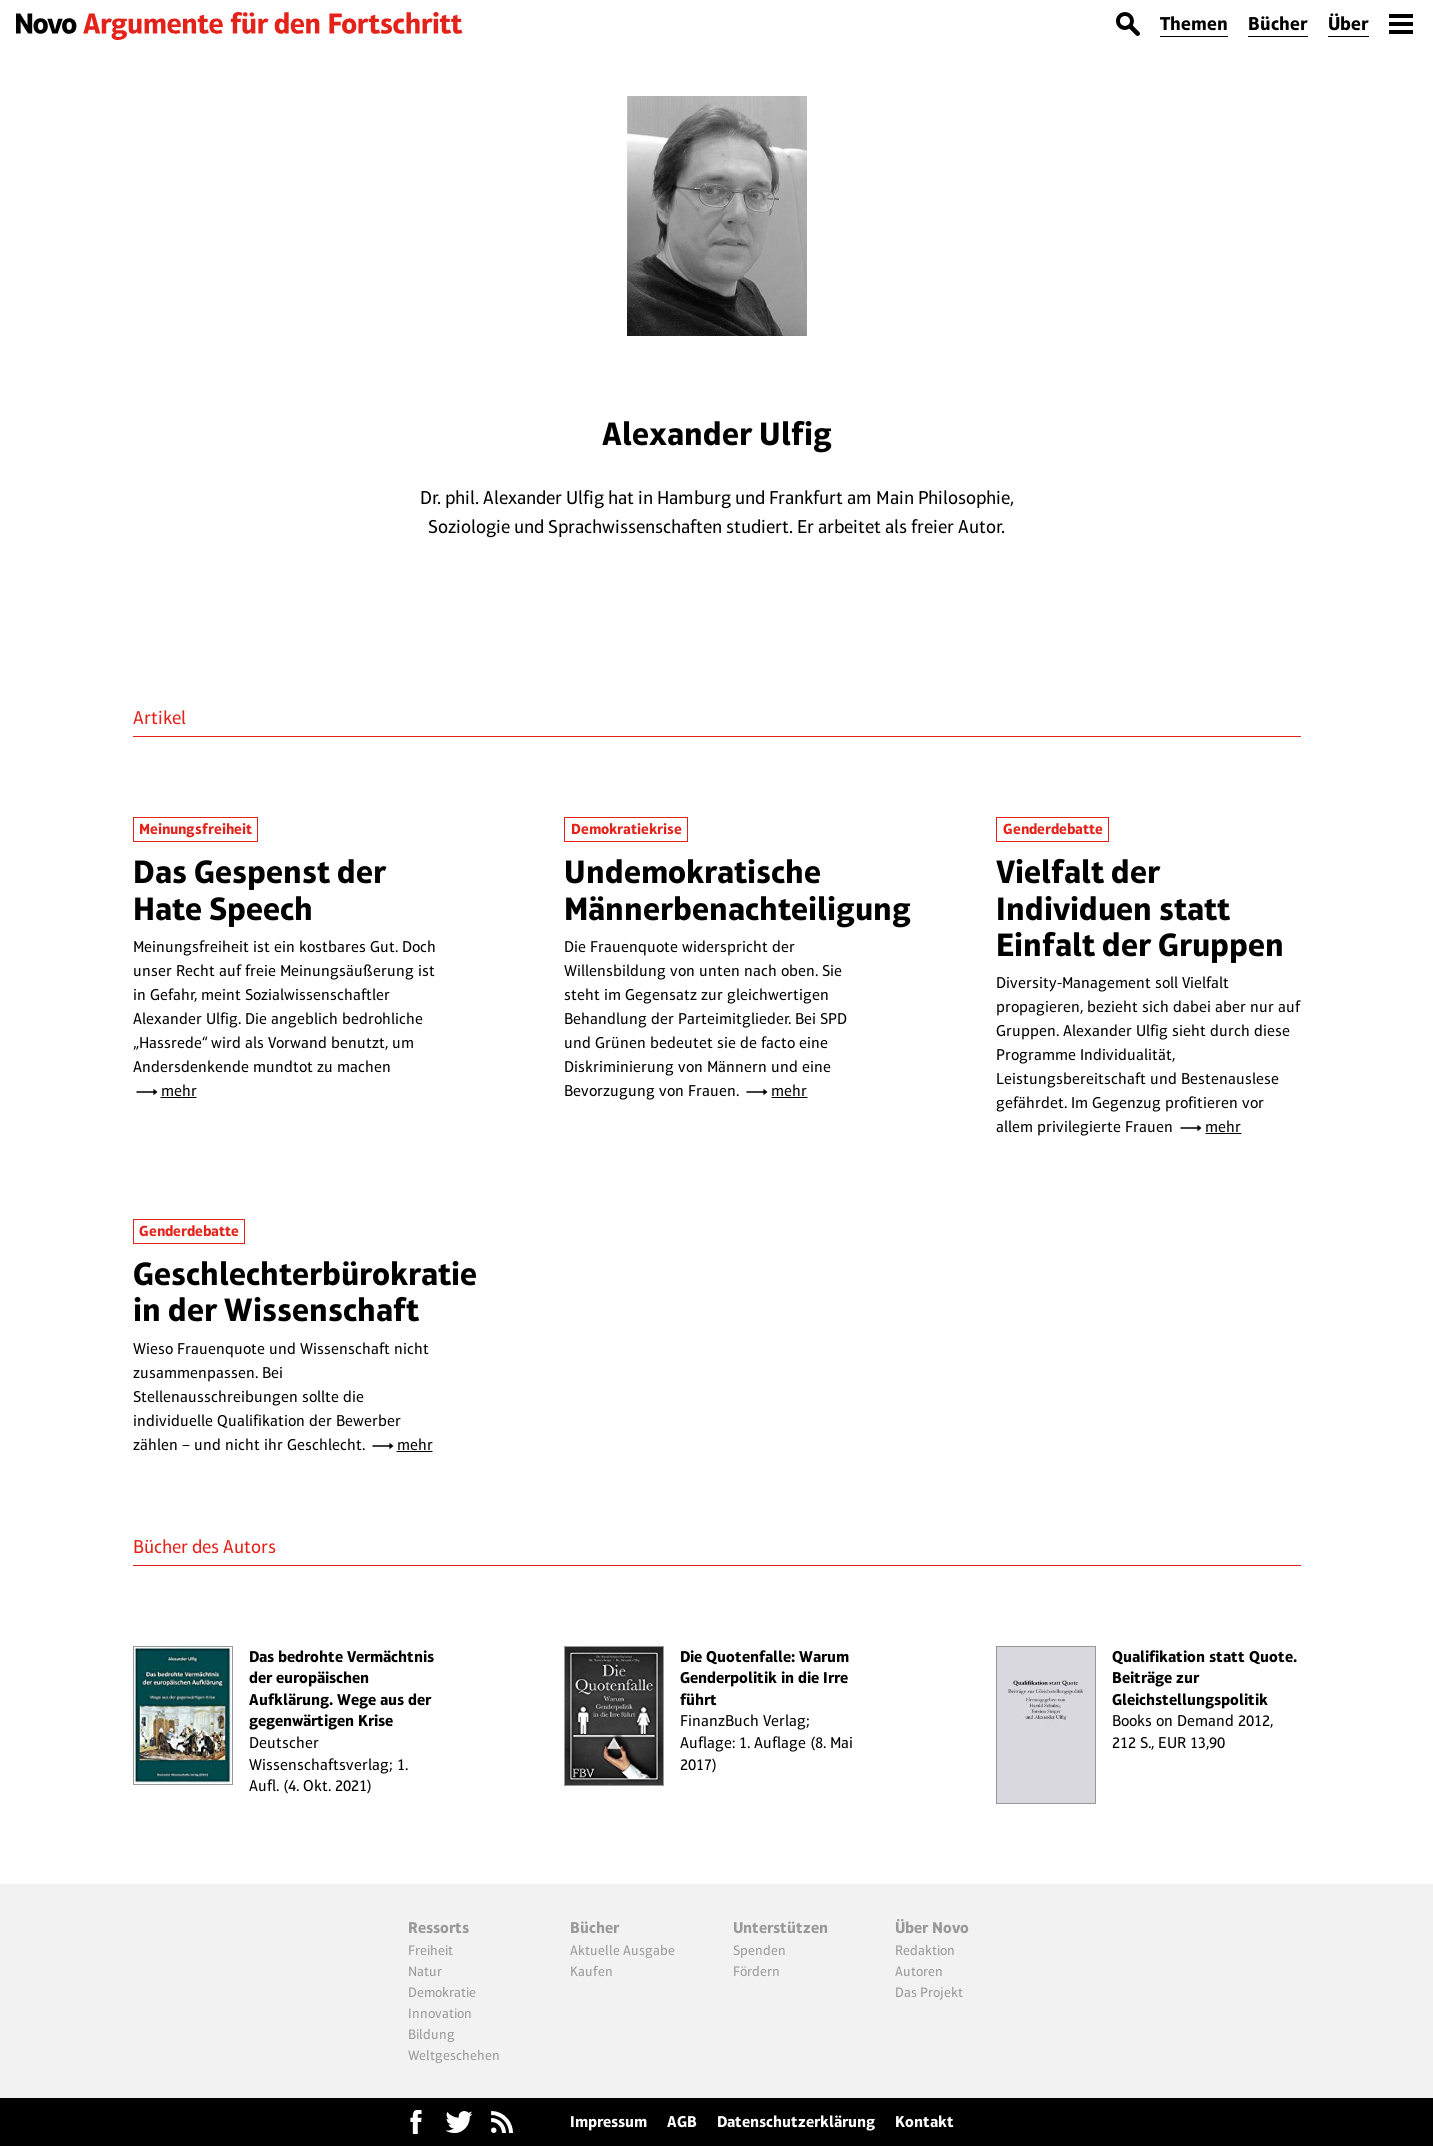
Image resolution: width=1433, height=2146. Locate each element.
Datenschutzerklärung (796, 2121)
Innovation (440, 2013)
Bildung (431, 2034)
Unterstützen (780, 1927)
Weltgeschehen (454, 2055)
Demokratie (442, 1992)
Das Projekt (929, 1992)
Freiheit (430, 1950)
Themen (1194, 23)
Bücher (1278, 23)
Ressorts (438, 1927)
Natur (425, 1971)
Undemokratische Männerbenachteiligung (737, 889)
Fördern (756, 1971)
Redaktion (925, 1950)
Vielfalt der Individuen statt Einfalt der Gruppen (1140, 908)
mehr (179, 1090)
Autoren (919, 1971)
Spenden (759, 1950)
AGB (682, 2121)
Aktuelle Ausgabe (622, 1950)
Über (1348, 23)
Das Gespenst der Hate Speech (259, 889)
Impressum (608, 2121)
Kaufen (591, 1971)
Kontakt (924, 2121)
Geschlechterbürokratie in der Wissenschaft (305, 1291)
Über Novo (932, 1927)
